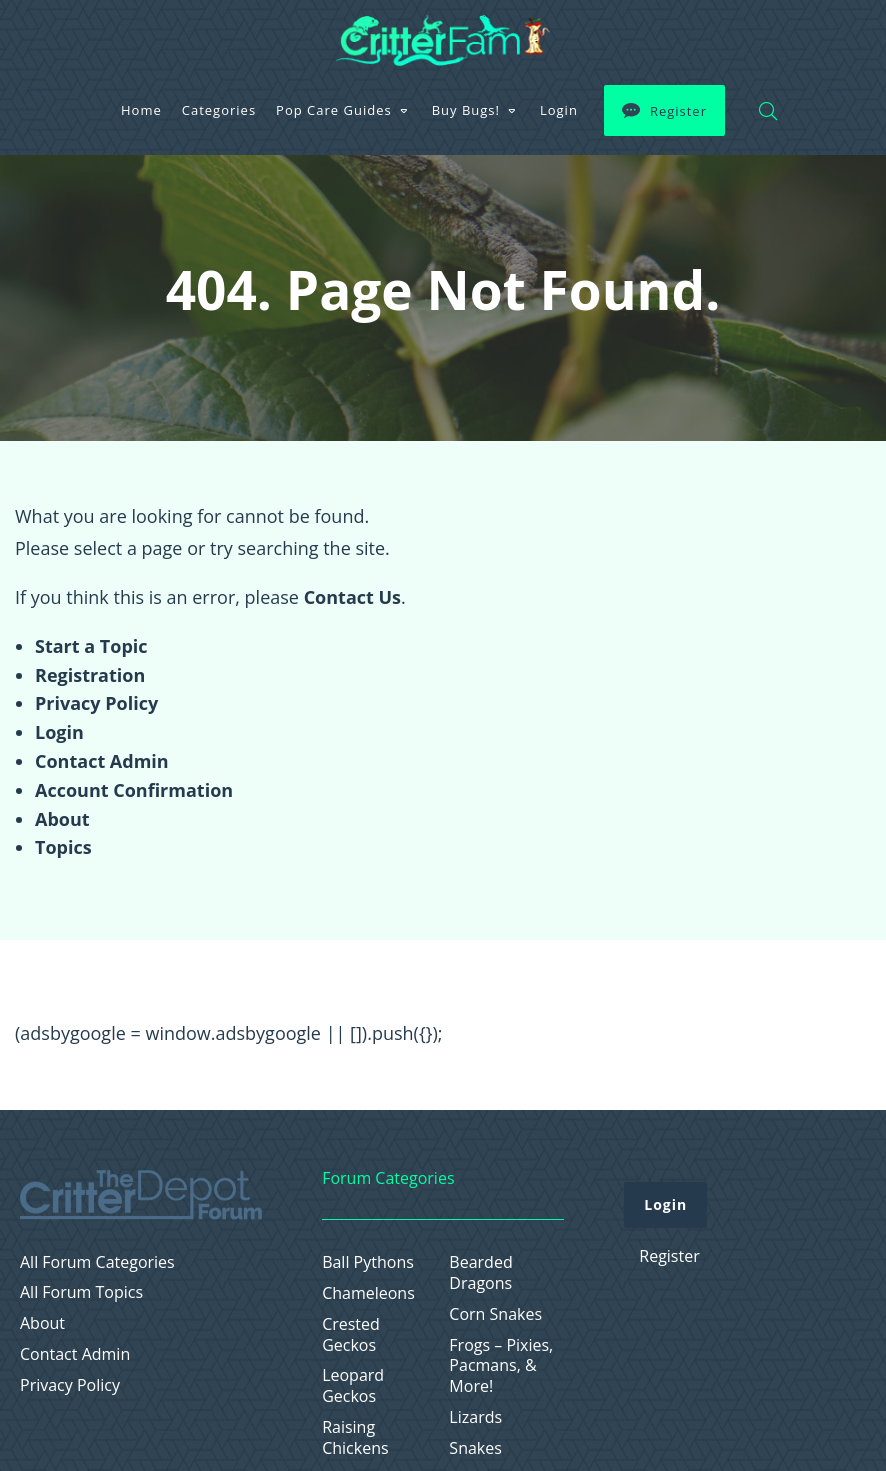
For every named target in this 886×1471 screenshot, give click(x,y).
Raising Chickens (355, 1438)
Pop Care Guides (334, 110)
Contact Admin (102, 761)
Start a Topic (91, 646)
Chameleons (368, 1293)
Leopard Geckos (353, 1386)
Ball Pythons (368, 1262)
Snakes (475, 1448)
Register (678, 111)
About (62, 819)
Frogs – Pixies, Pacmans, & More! (501, 1366)
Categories (219, 110)
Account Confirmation (134, 790)
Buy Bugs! (466, 110)
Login (559, 110)
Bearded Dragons (480, 1273)
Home (141, 110)
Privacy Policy (96, 703)
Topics (63, 847)
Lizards (475, 1417)
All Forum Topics (81, 1292)
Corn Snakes (495, 1314)
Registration (90, 675)
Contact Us (352, 597)
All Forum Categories (97, 1262)
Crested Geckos (351, 1335)
